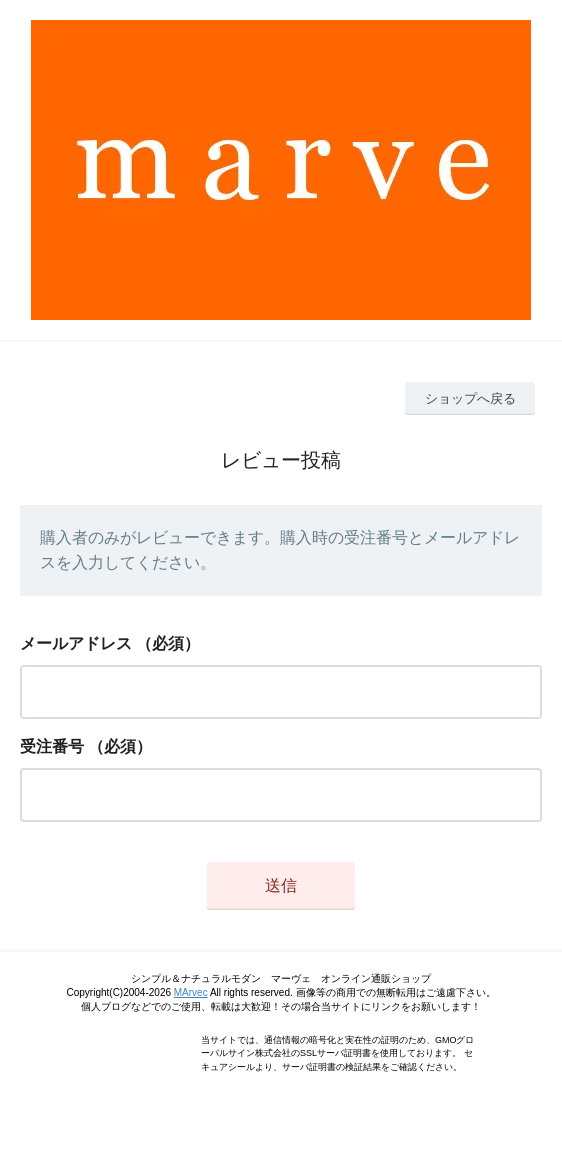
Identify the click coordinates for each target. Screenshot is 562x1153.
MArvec (191, 992)
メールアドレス (76, 643)
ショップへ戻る (470, 398)
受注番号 (52, 746)
